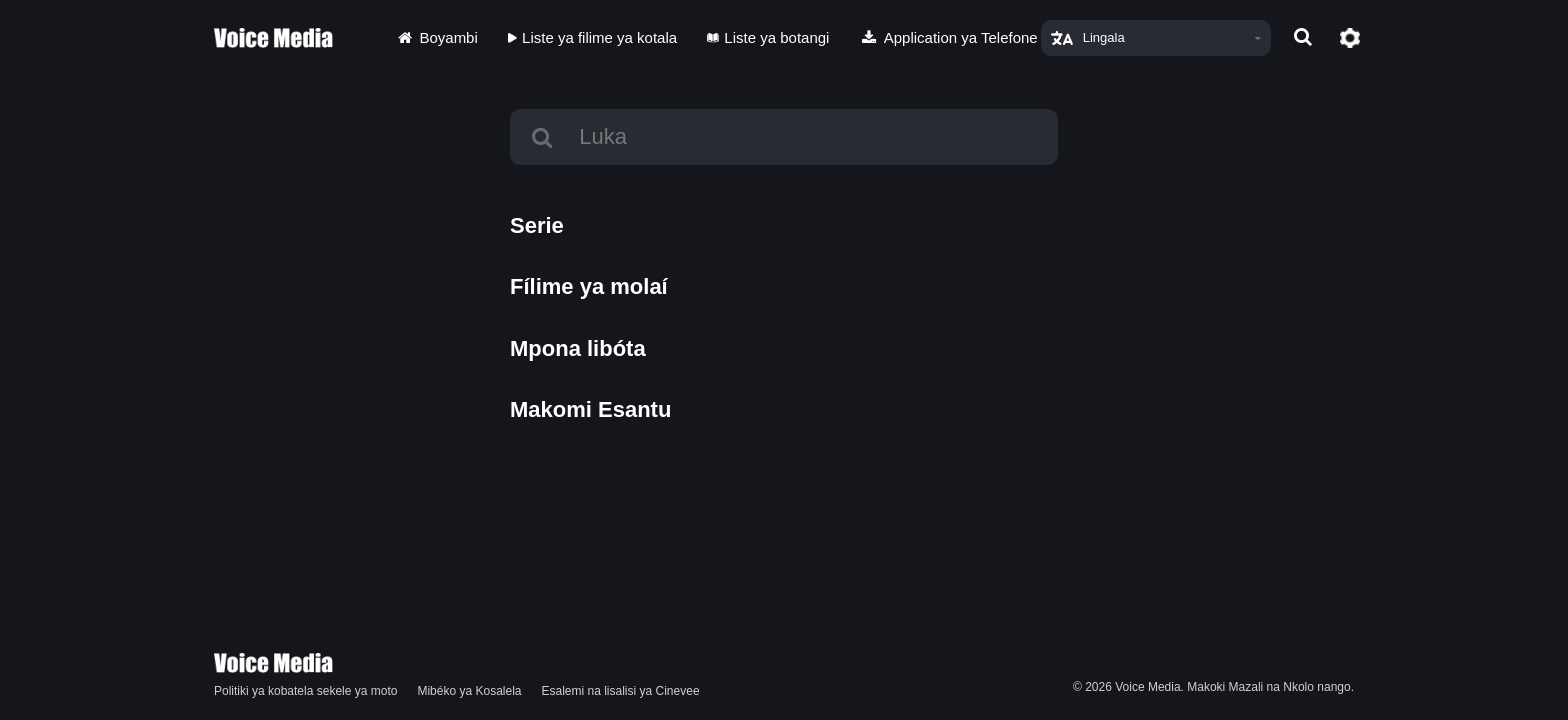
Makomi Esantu (590, 409)
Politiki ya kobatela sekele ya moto (305, 691)
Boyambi (436, 37)
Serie (537, 225)
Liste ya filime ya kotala (592, 37)
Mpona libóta (578, 348)
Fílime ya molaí (589, 286)
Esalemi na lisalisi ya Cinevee (621, 691)
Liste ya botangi (768, 37)
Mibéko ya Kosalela (469, 691)
